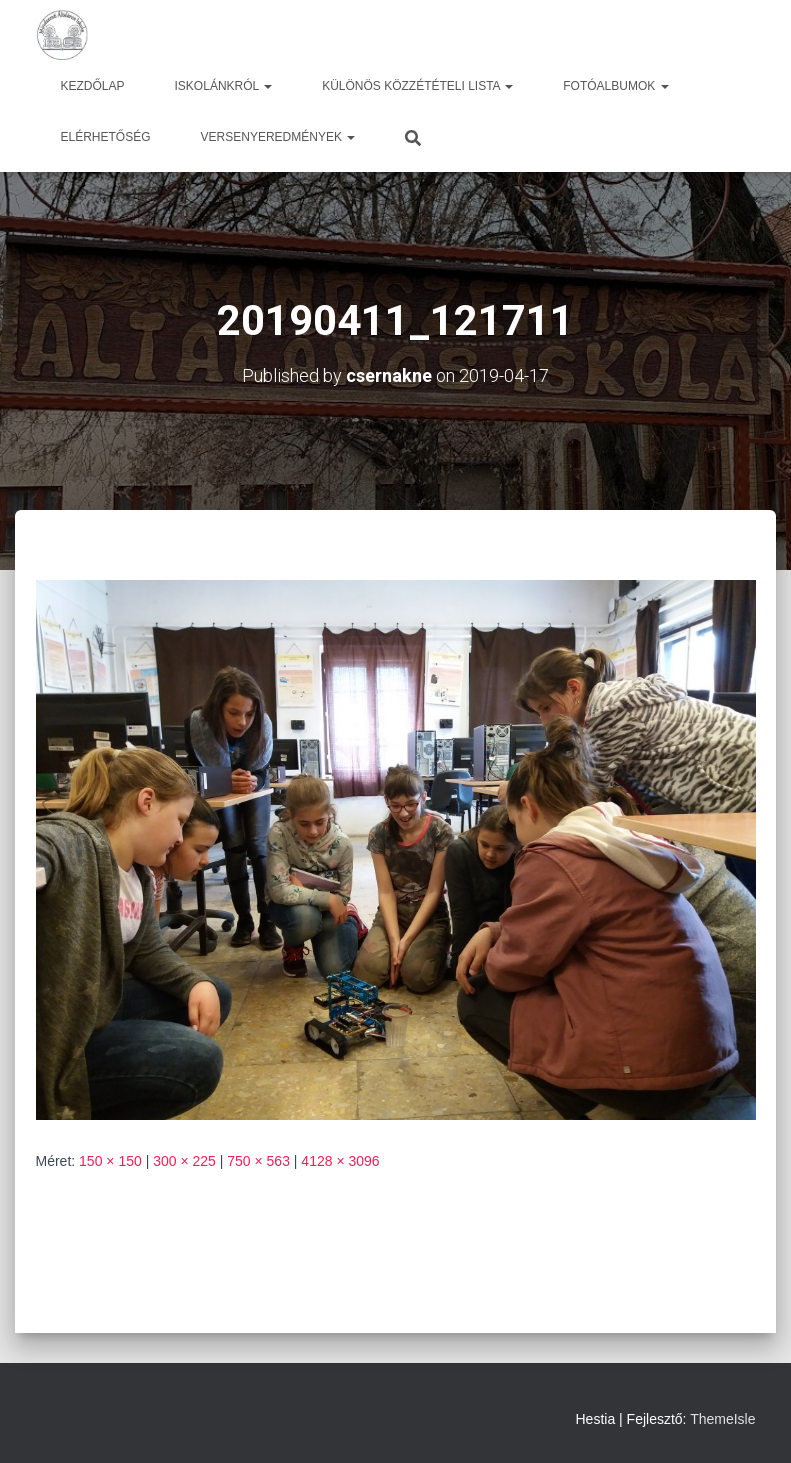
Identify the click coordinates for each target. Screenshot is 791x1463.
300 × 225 (184, 1161)
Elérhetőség (106, 137)
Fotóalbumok (615, 86)
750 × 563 (258, 1161)
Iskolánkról (224, 86)
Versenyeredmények (278, 137)
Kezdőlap (93, 86)
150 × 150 (110, 1161)
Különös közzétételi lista (417, 86)
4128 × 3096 (340, 1161)
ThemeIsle (722, 1419)
